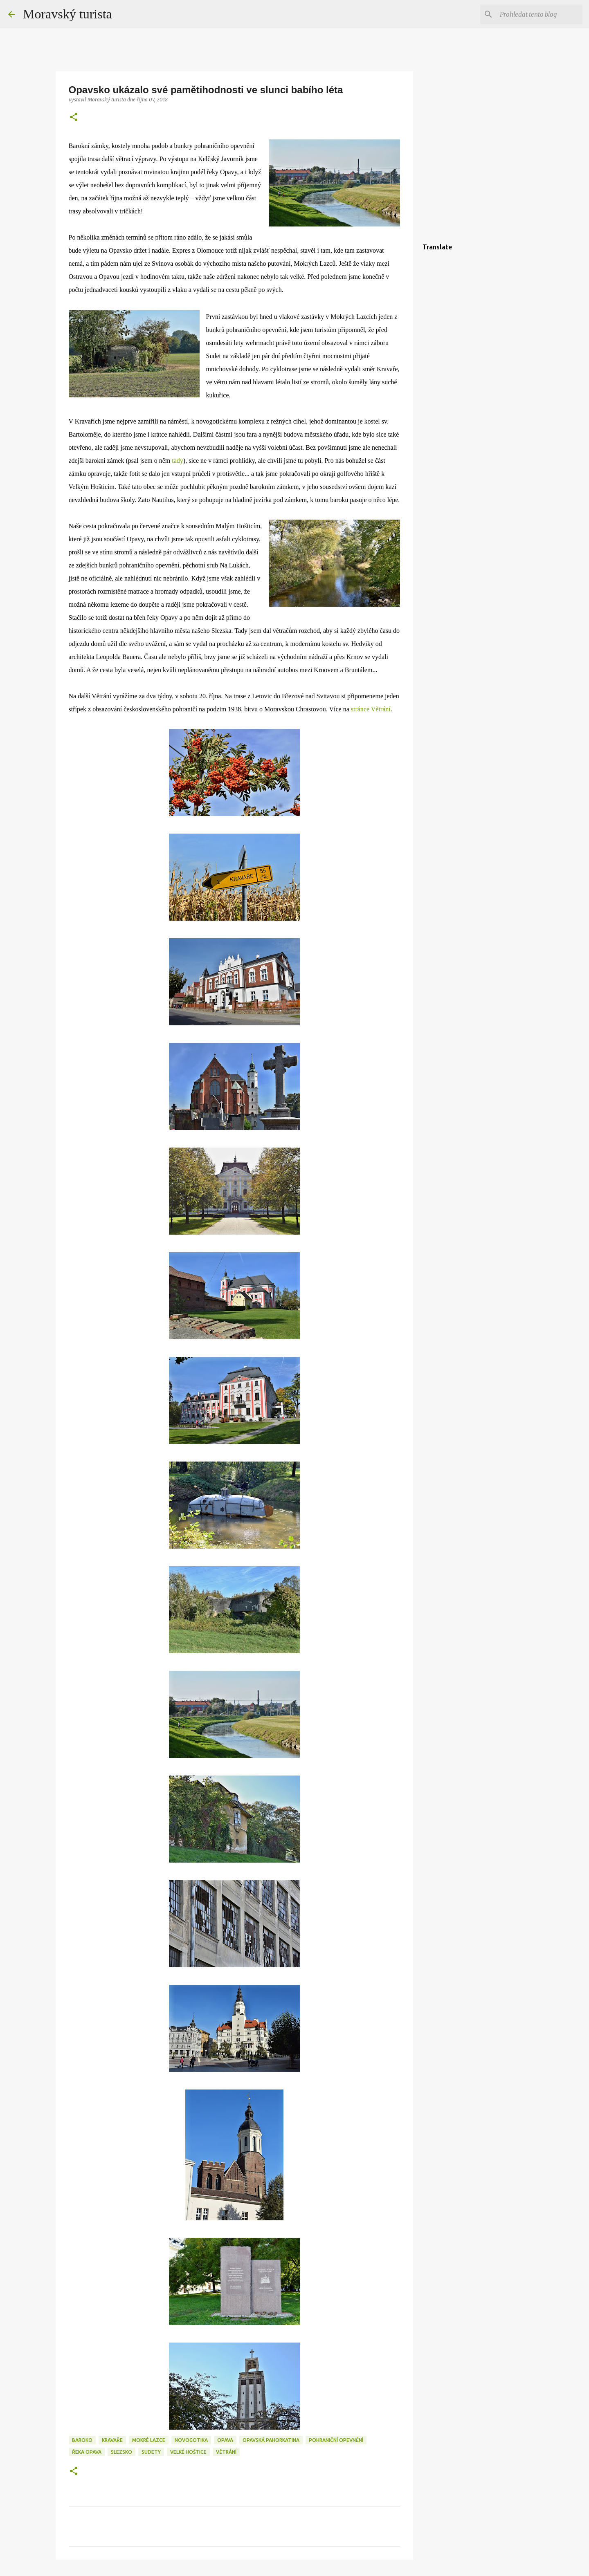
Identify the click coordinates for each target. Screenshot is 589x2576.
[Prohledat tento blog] (539, 14)
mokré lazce (148, 2440)
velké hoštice (188, 2452)
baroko (82, 2440)
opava (225, 2440)
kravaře (112, 2440)
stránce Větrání (371, 709)
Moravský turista (67, 14)
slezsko (121, 2452)
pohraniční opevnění (336, 2440)
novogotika (191, 2440)
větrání (226, 2452)
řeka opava (86, 2452)
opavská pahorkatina (271, 2440)
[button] (74, 117)
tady (177, 460)
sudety (151, 2452)
